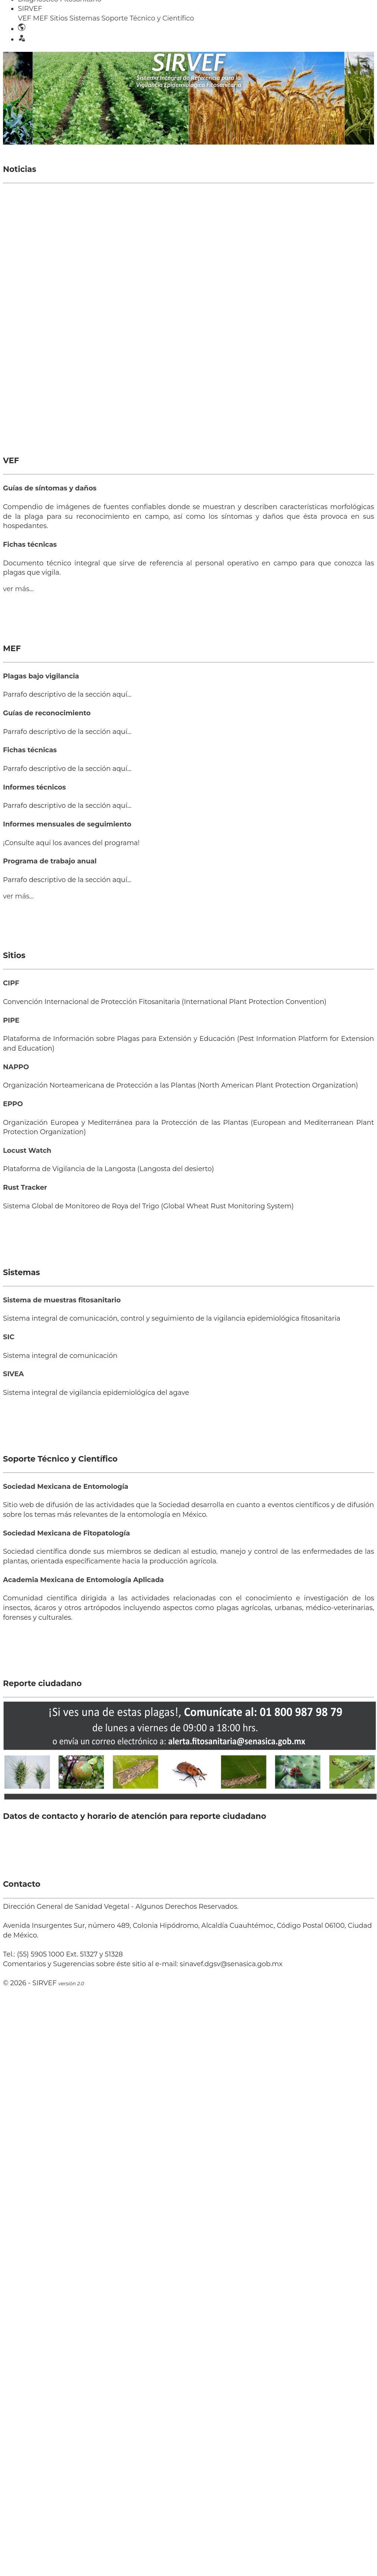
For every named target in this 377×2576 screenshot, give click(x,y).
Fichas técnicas (30, 544)
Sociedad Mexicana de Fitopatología (66, 1533)
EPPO (13, 1104)
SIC (8, 1337)
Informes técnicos (34, 787)
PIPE (11, 1020)
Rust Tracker (25, 1187)
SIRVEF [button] (30, 8)
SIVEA (13, 1374)
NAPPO (16, 1067)
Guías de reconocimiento (47, 713)
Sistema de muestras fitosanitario (62, 1300)
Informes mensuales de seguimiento (67, 824)
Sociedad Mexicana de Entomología (65, 1486)
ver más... (18, 589)
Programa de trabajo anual (49, 861)
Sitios (59, 18)
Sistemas (85, 18)
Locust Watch (27, 1150)
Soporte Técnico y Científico (147, 18)
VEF (24, 18)
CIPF (11, 983)
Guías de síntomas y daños (49, 488)
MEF (40, 18)
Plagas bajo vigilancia (41, 676)
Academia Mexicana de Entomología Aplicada (83, 1580)
